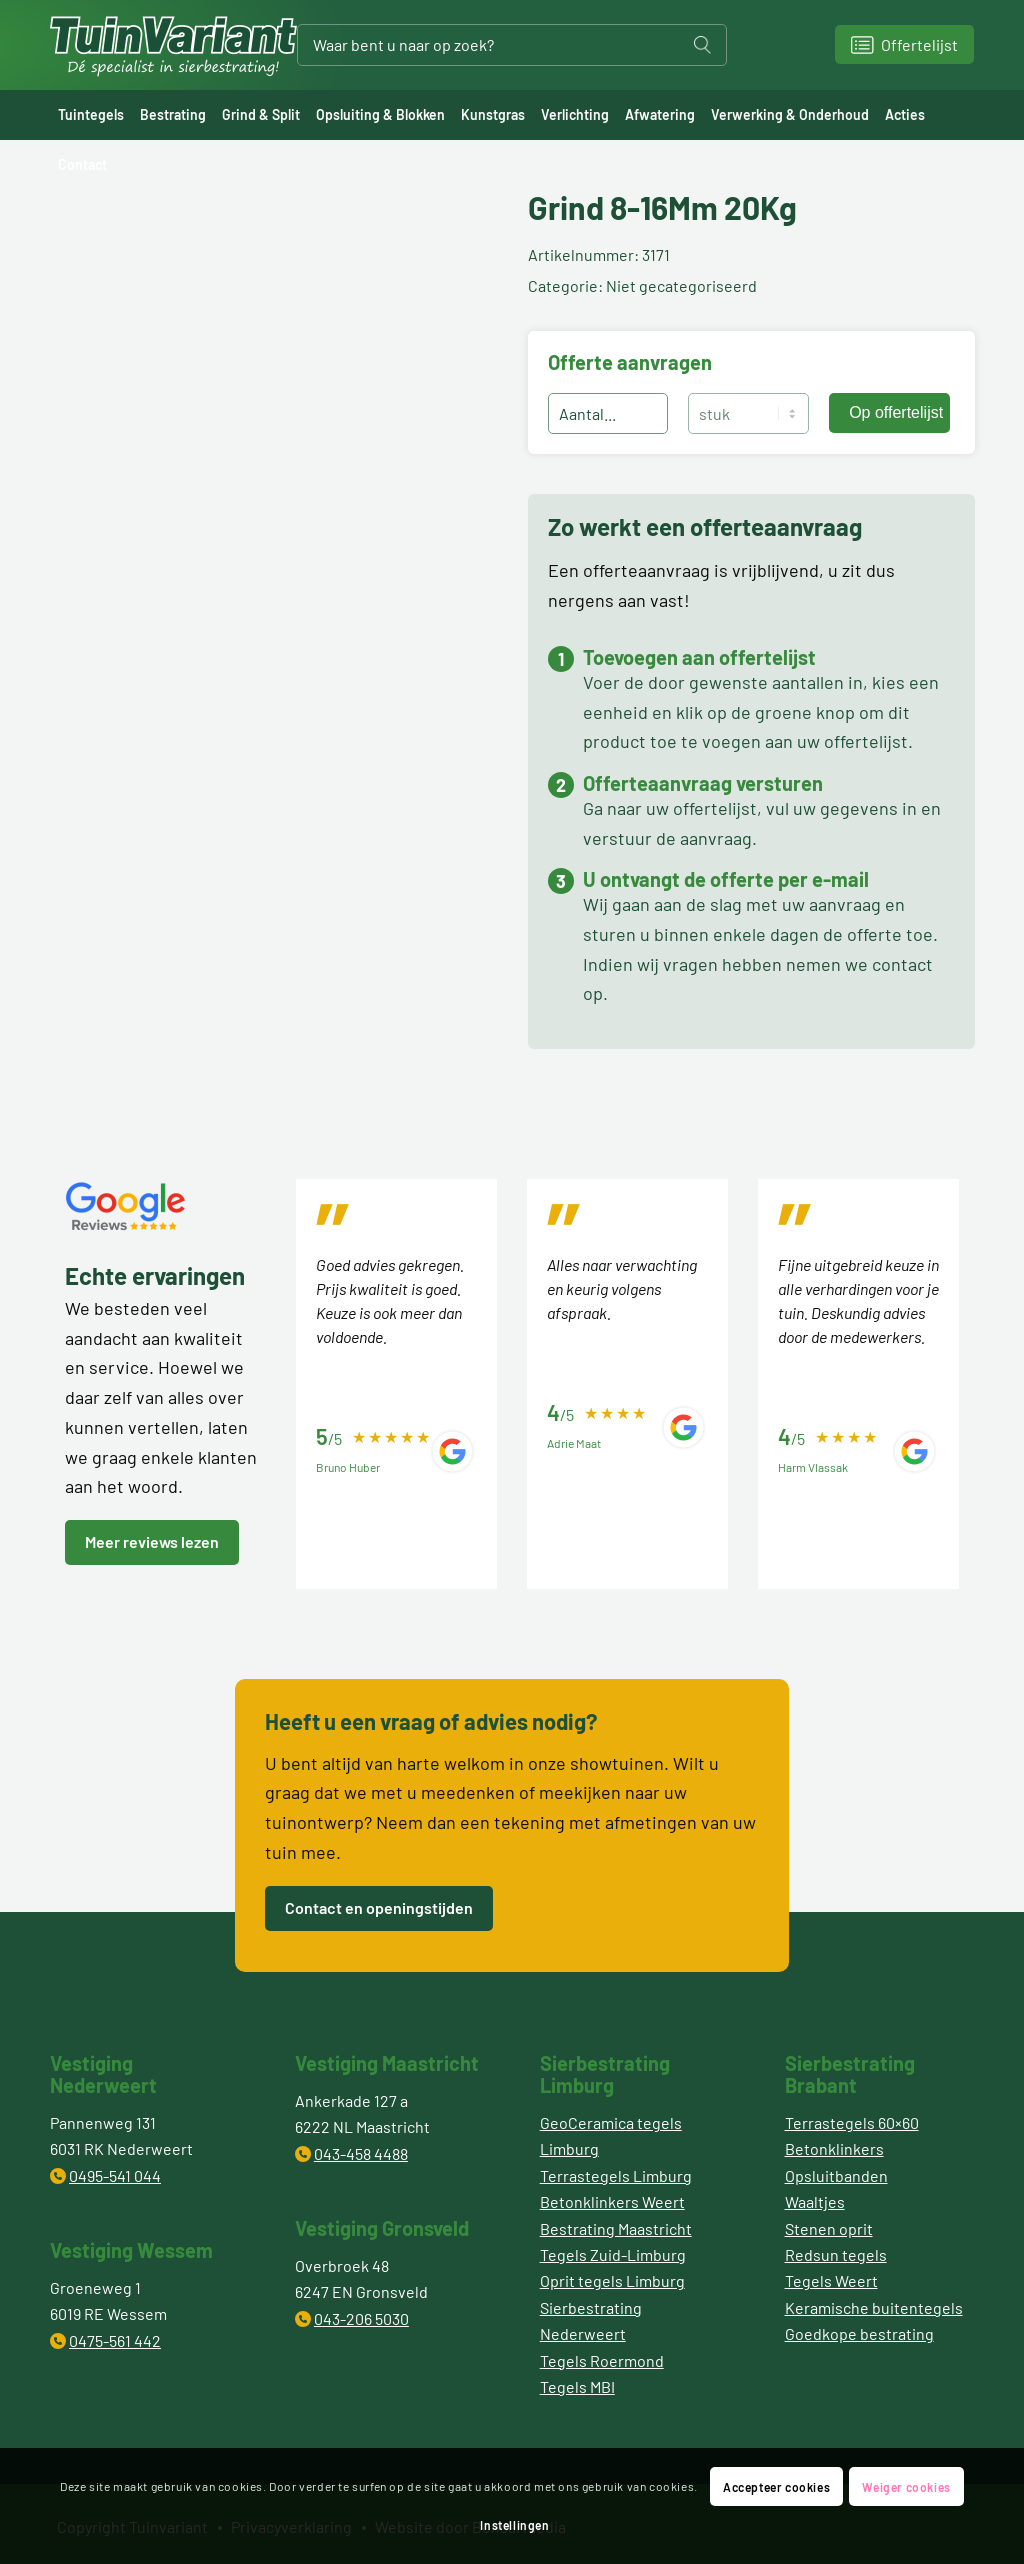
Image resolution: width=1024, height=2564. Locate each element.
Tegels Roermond (602, 2360)
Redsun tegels (836, 2254)
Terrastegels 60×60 (852, 2122)
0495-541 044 (115, 2175)
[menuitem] (91, 115)
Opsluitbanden (836, 2175)
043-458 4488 (361, 2153)
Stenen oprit (829, 2228)
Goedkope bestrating (859, 2333)
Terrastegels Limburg (616, 2175)
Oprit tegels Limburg (612, 2280)
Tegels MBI (577, 2386)
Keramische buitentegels (874, 2307)
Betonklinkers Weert (612, 2201)
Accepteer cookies (776, 2487)
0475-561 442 (115, 2340)
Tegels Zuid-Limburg (613, 2254)
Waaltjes (815, 2201)
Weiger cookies (906, 2487)
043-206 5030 (361, 2318)
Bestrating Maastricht (616, 2228)
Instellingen (514, 2525)
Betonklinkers (834, 2148)
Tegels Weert (831, 2280)
